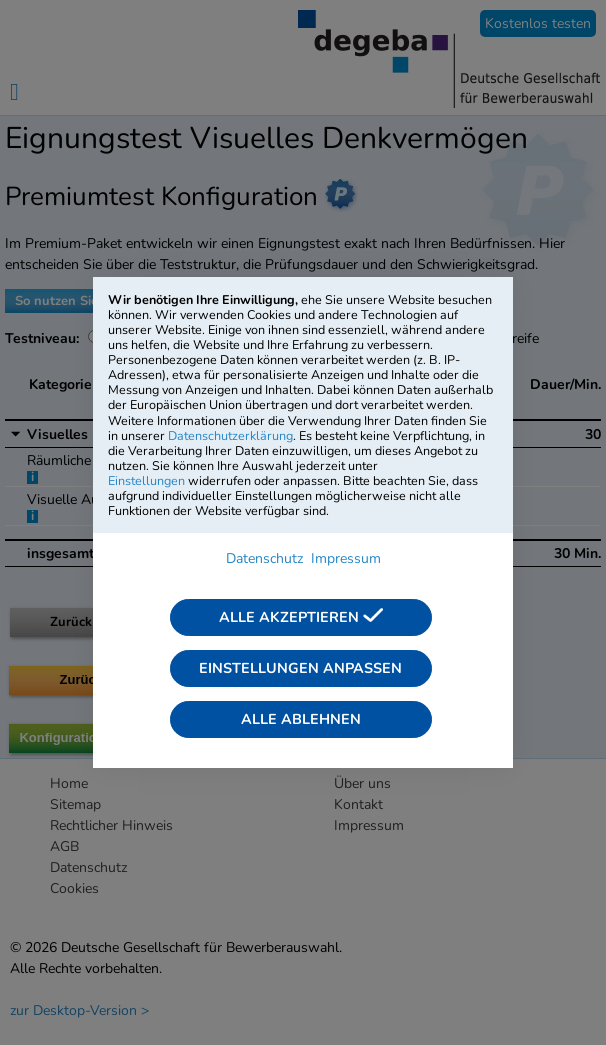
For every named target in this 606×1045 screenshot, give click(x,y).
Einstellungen (146, 480)
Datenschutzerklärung (230, 435)
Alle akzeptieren (301, 617)
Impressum (346, 558)
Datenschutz (264, 558)
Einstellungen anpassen (300, 668)
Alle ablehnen (301, 719)
